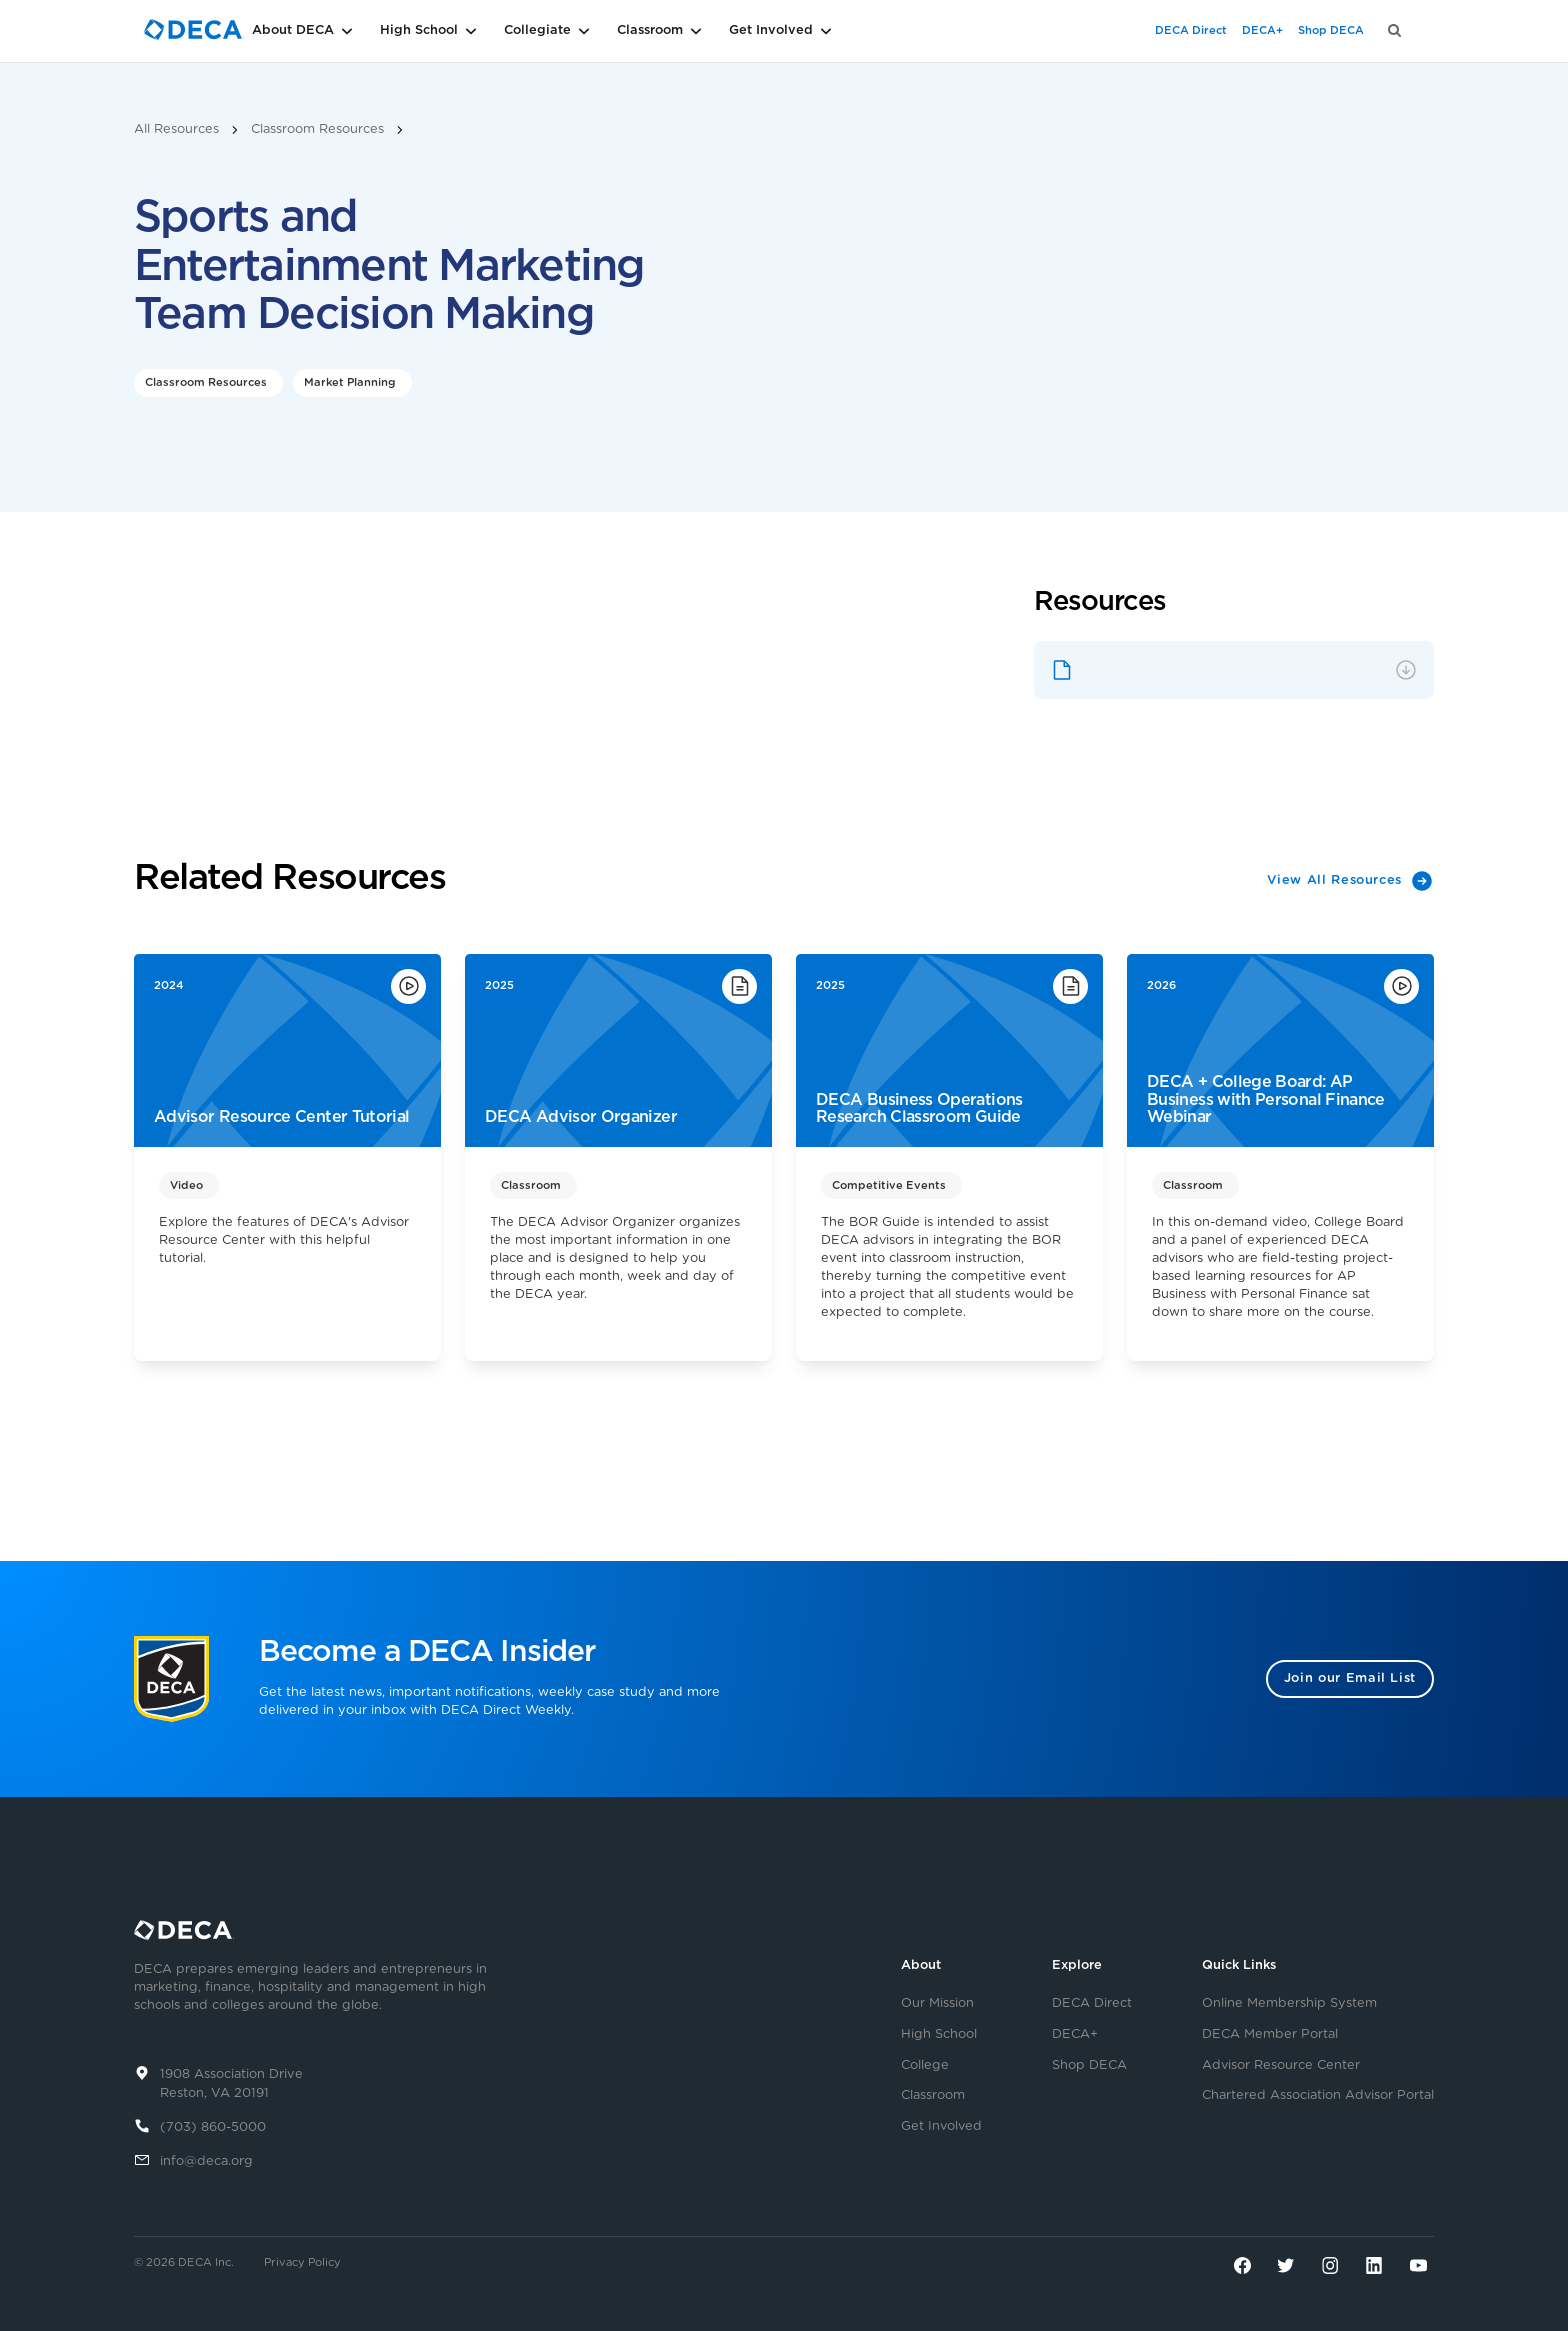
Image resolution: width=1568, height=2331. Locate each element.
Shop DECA (1331, 30)
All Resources (176, 129)
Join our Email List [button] (1350, 1678)
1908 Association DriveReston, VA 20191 (231, 2084)
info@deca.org (206, 2161)
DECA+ (1262, 30)
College (925, 2066)
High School (939, 2035)
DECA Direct (1191, 30)
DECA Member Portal (1270, 2035)
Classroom (933, 2096)
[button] (334, 31)
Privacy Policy (302, 2262)
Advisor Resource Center (1281, 2066)
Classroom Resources (317, 129)
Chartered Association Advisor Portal (1318, 2096)
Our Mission (937, 2004)
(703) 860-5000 (213, 2127)
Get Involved (941, 2127)
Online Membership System (1289, 2004)
